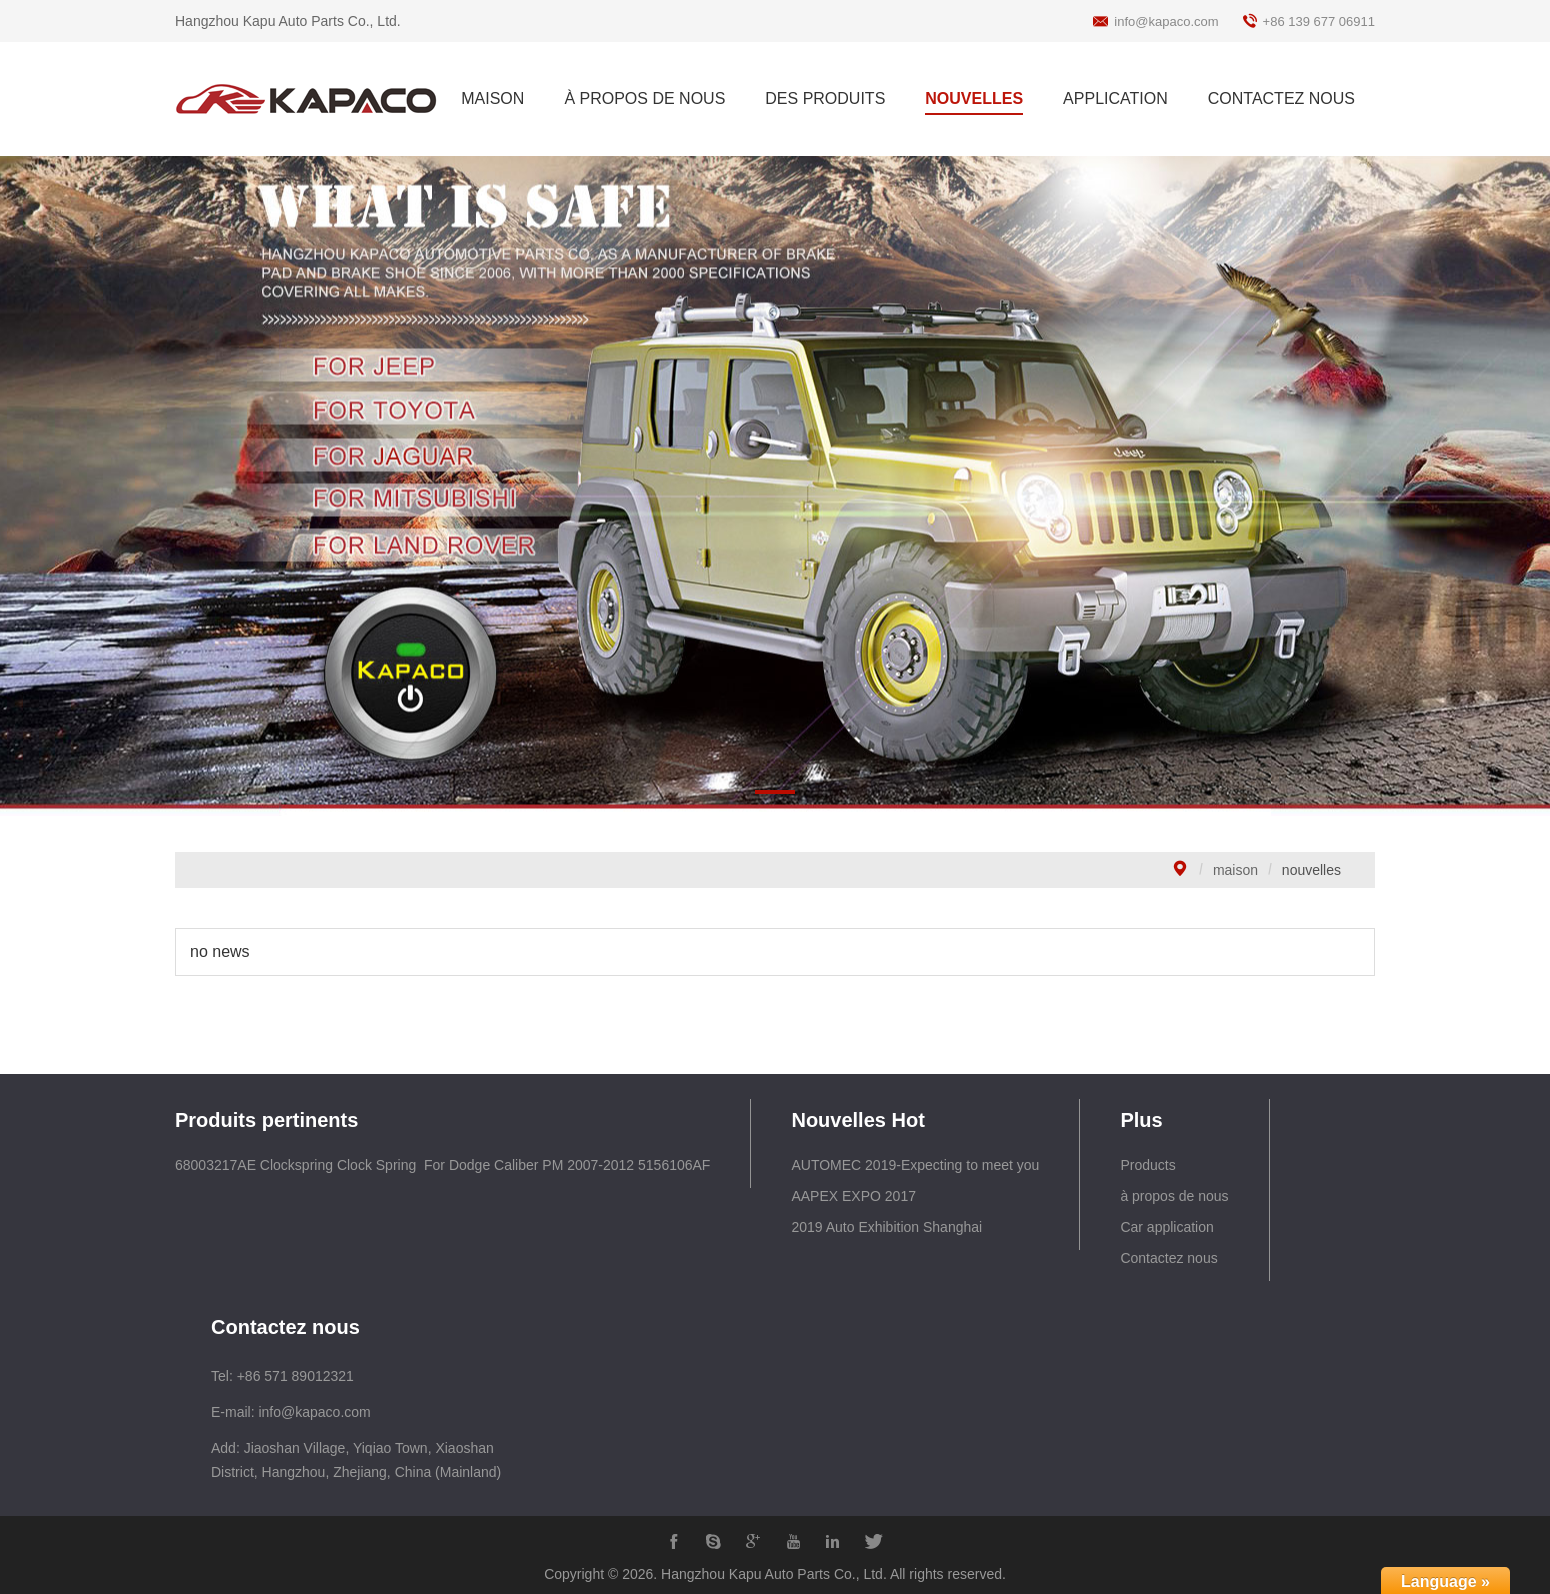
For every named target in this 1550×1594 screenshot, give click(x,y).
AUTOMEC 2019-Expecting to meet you (915, 1165)
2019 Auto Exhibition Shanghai (886, 1227)
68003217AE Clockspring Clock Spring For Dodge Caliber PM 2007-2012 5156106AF (442, 1165)
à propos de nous (1174, 1196)
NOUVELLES (974, 98)
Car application (1166, 1227)
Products (1147, 1165)
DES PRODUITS (825, 98)
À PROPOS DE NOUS (644, 98)
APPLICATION (1115, 98)
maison (1235, 870)
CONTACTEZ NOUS (1281, 98)
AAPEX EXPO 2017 (853, 1196)
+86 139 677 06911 (1319, 21)
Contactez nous (1168, 1258)
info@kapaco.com (1166, 21)
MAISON (492, 98)
